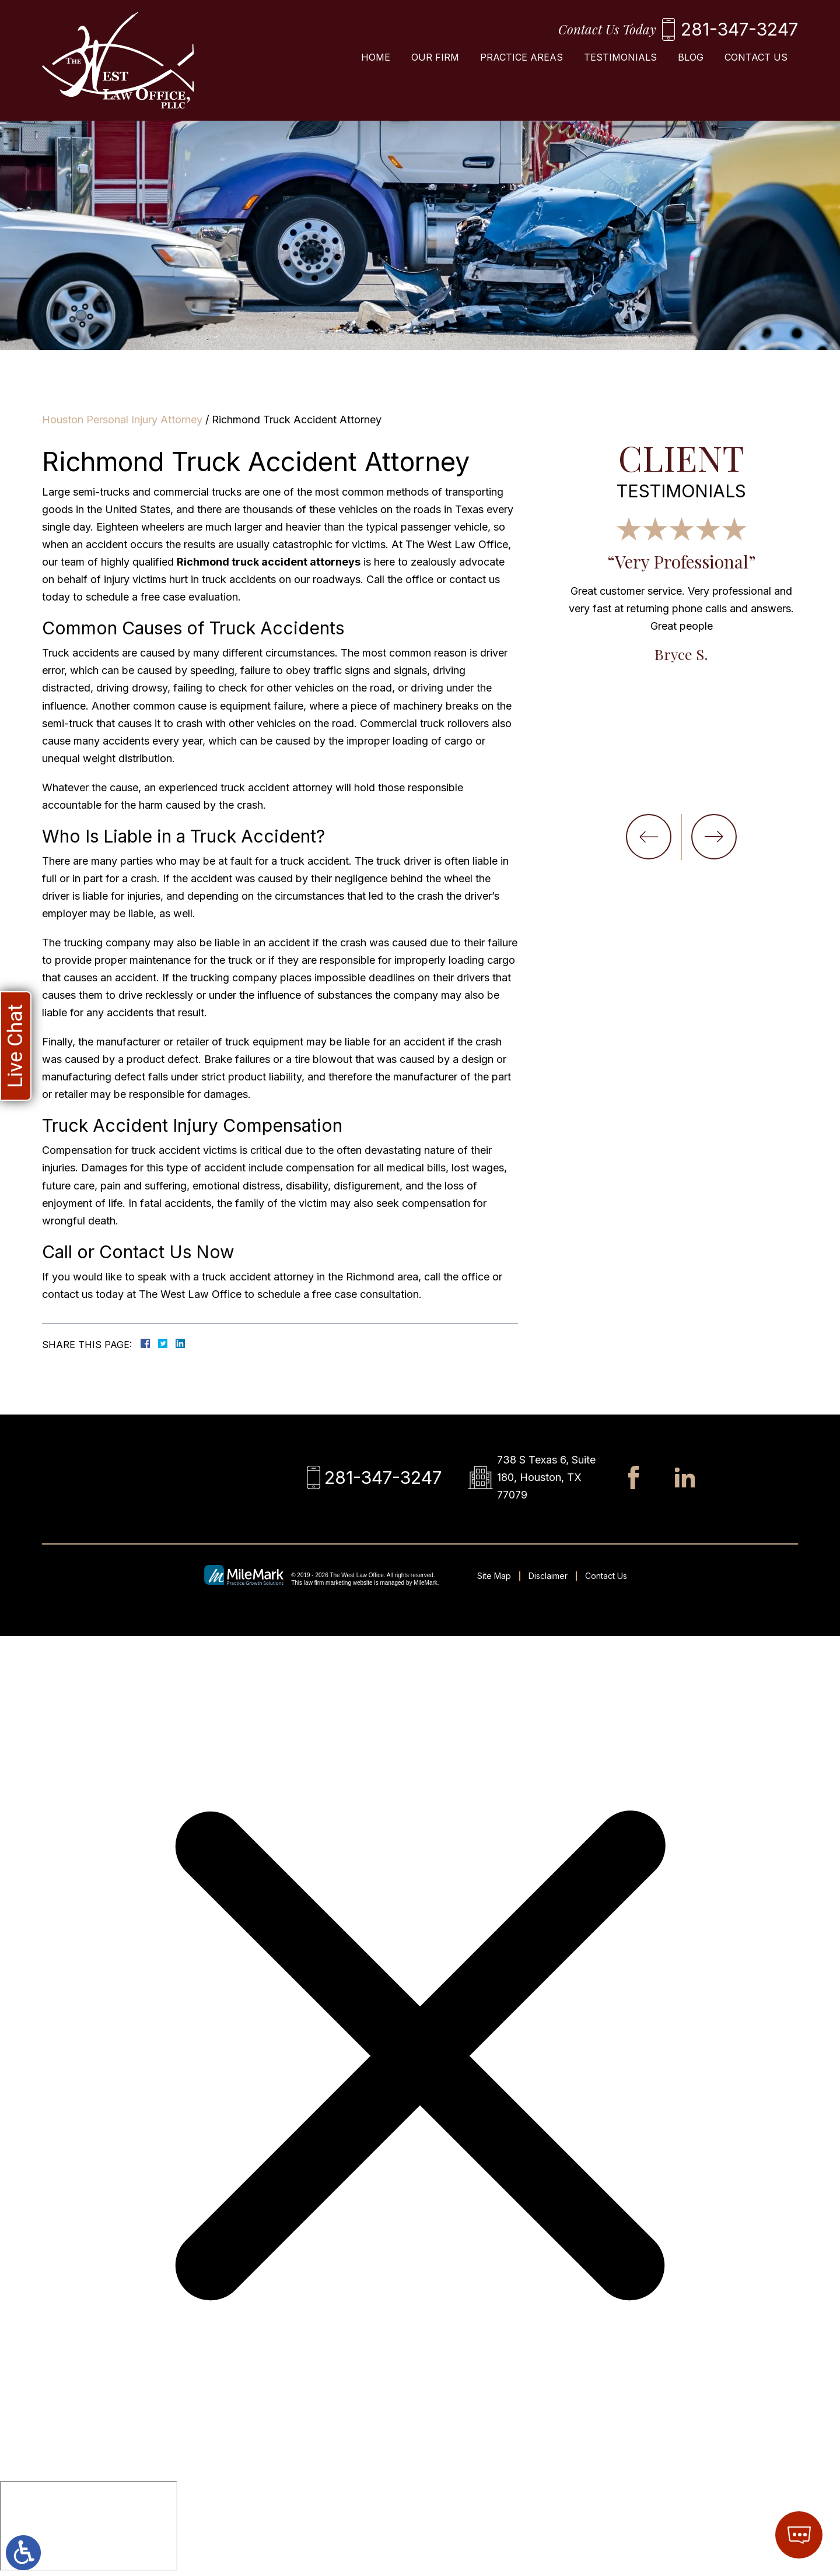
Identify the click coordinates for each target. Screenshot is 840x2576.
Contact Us (756, 57)
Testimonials (620, 57)
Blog (691, 57)
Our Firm (435, 57)
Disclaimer (548, 1576)
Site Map (494, 1576)
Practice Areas (521, 57)
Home (375, 57)
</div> (88, 2526)
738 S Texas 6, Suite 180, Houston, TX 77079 (546, 1477)
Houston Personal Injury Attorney (122, 419)
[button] (648, 836)
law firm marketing (327, 1583)
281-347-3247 (739, 29)
